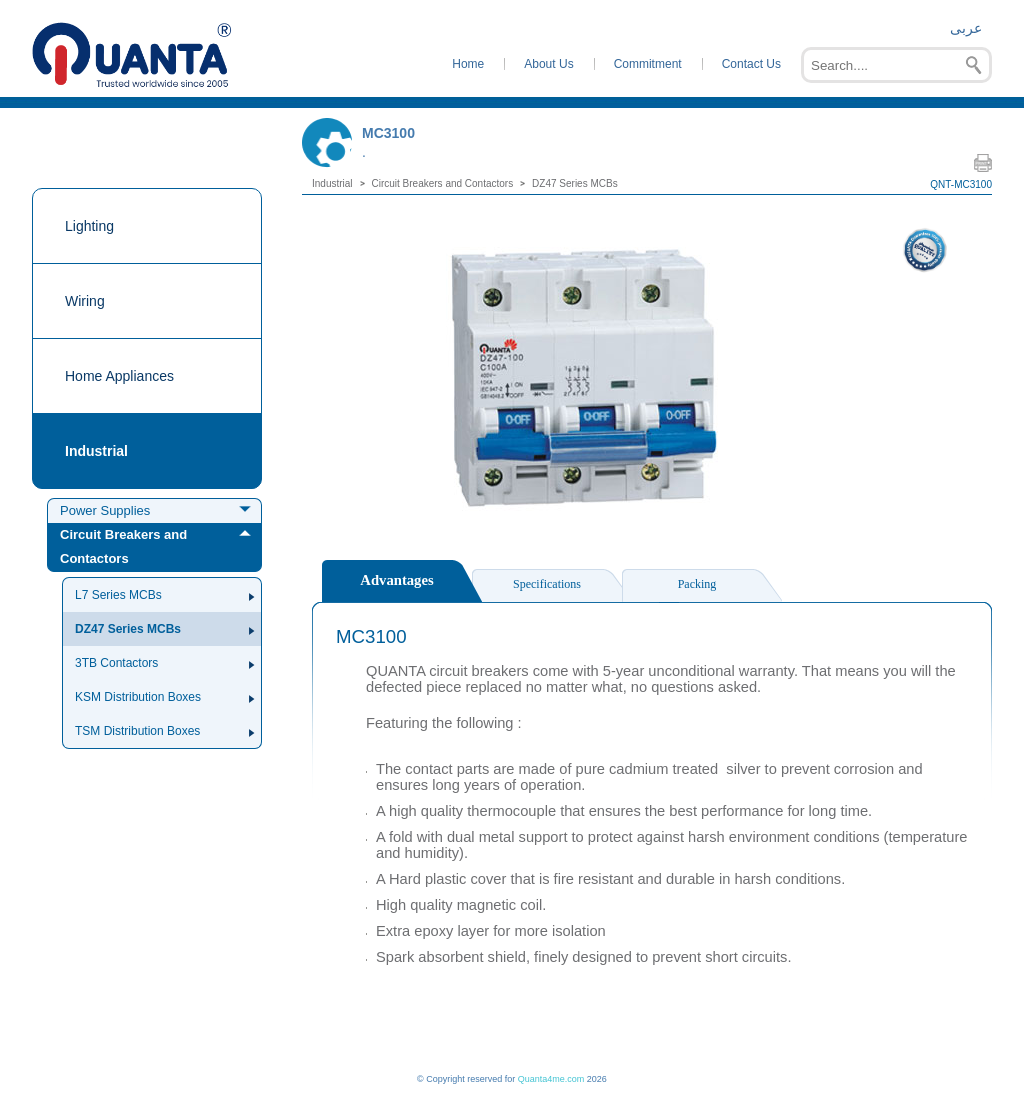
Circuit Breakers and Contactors (123, 546)
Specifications (547, 584)
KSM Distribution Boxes (138, 697)
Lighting (89, 226)
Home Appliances (119, 376)
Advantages (396, 580)
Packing (697, 584)
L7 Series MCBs (118, 595)
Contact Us (751, 64)
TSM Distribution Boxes (137, 731)
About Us (548, 64)
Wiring (85, 301)
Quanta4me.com (551, 1079)
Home (468, 64)
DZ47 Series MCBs (128, 629)
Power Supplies (105, 510)
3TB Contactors (116, 663)
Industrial (96, 451)
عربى (966, 28)
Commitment (648, 64)
